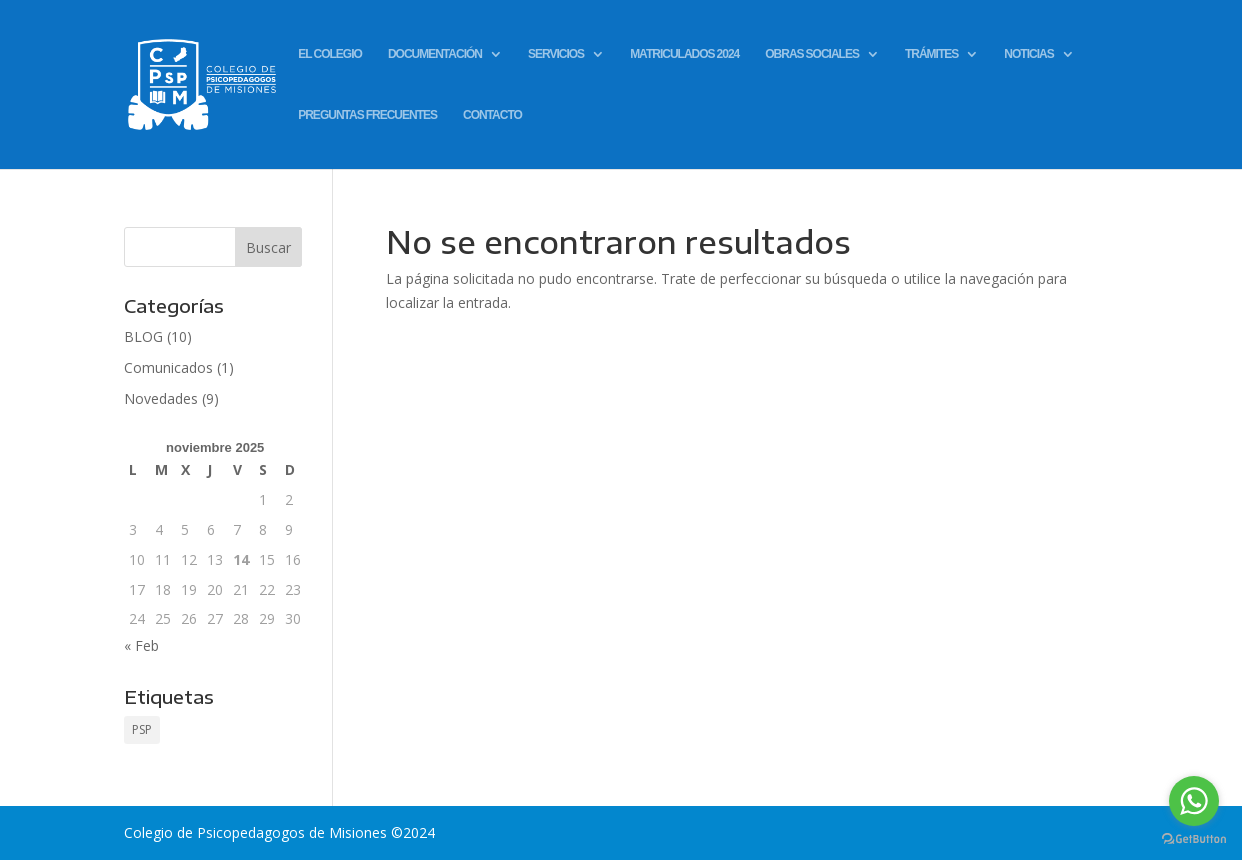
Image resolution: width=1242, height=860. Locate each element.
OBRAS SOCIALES (812, 54)
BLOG (143, 336)
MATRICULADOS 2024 (684, 54)
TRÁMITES (931, 54)
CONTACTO (492, 115)
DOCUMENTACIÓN (435, 54)
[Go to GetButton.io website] (1194, 839)
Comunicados (168, 367)
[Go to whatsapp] (1194, 801)
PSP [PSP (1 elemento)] (142, 729)
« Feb (141, 645)
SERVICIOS (556, 54)
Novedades (161, 398)
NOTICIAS (1028, 54)
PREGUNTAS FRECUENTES (367, 115)
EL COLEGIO (330, 54)
